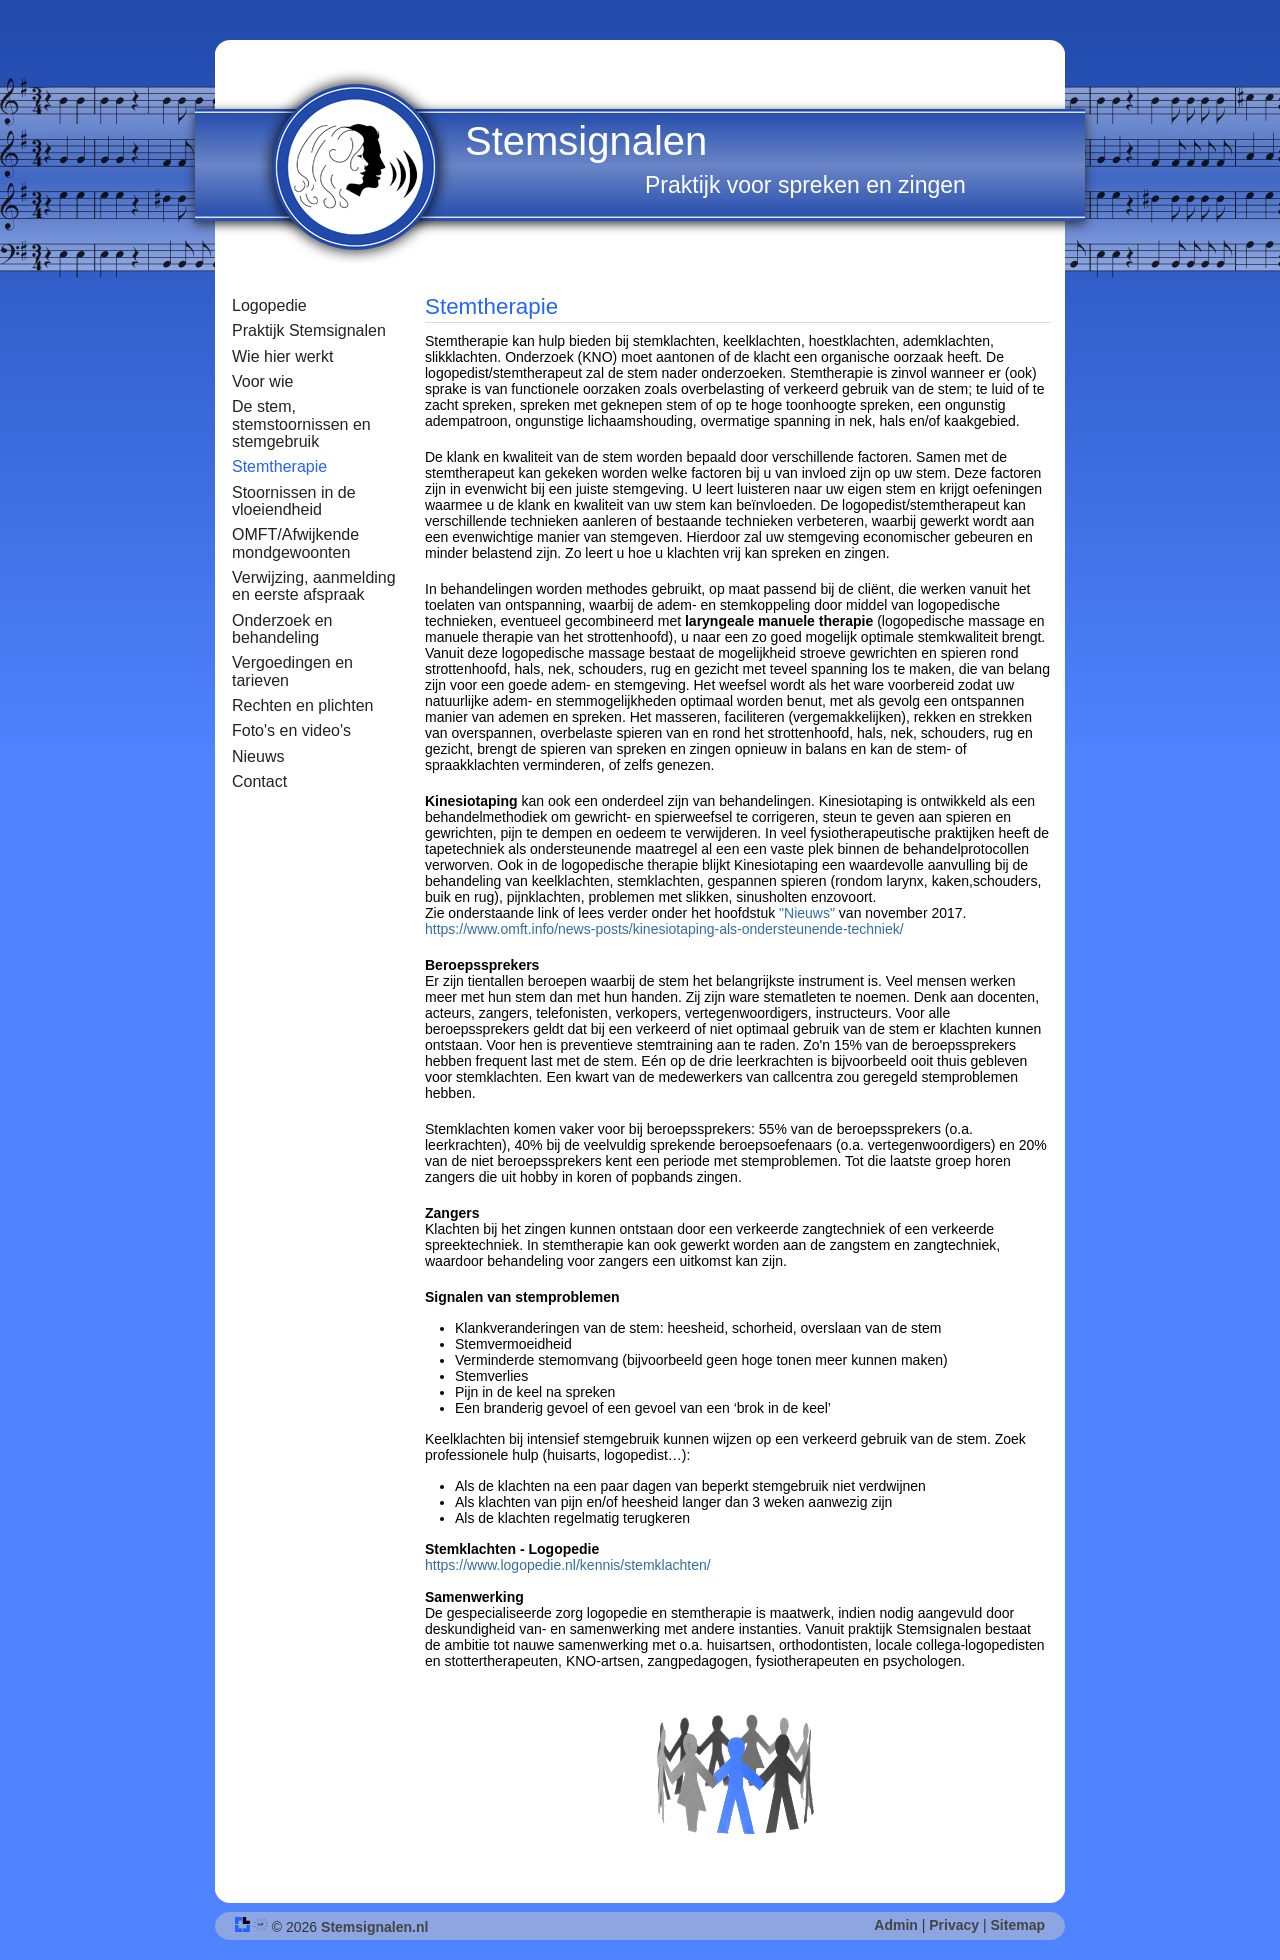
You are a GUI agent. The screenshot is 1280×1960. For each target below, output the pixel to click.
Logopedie (269, 305)
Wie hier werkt (282, 356)
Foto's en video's (291, 730)
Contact (259, 781)
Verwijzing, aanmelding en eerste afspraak (314, 586)
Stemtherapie (279, 466)
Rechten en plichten (302, 705)
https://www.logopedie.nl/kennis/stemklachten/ (568, 1565)
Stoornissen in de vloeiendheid (294, 501)
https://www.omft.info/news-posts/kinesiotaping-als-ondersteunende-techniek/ (664, 929)
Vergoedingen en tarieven (292, 671)
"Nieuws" (809, 913)
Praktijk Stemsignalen (309, 330)
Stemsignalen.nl (374, 1927)
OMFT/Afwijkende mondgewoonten (295, 543)
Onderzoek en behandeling (282, 629)
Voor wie (262, 381)
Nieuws (258, 756)
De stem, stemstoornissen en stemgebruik (301, 424)
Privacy (954, 1925)
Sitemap (1018, 1925)
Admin (896, 1925)
